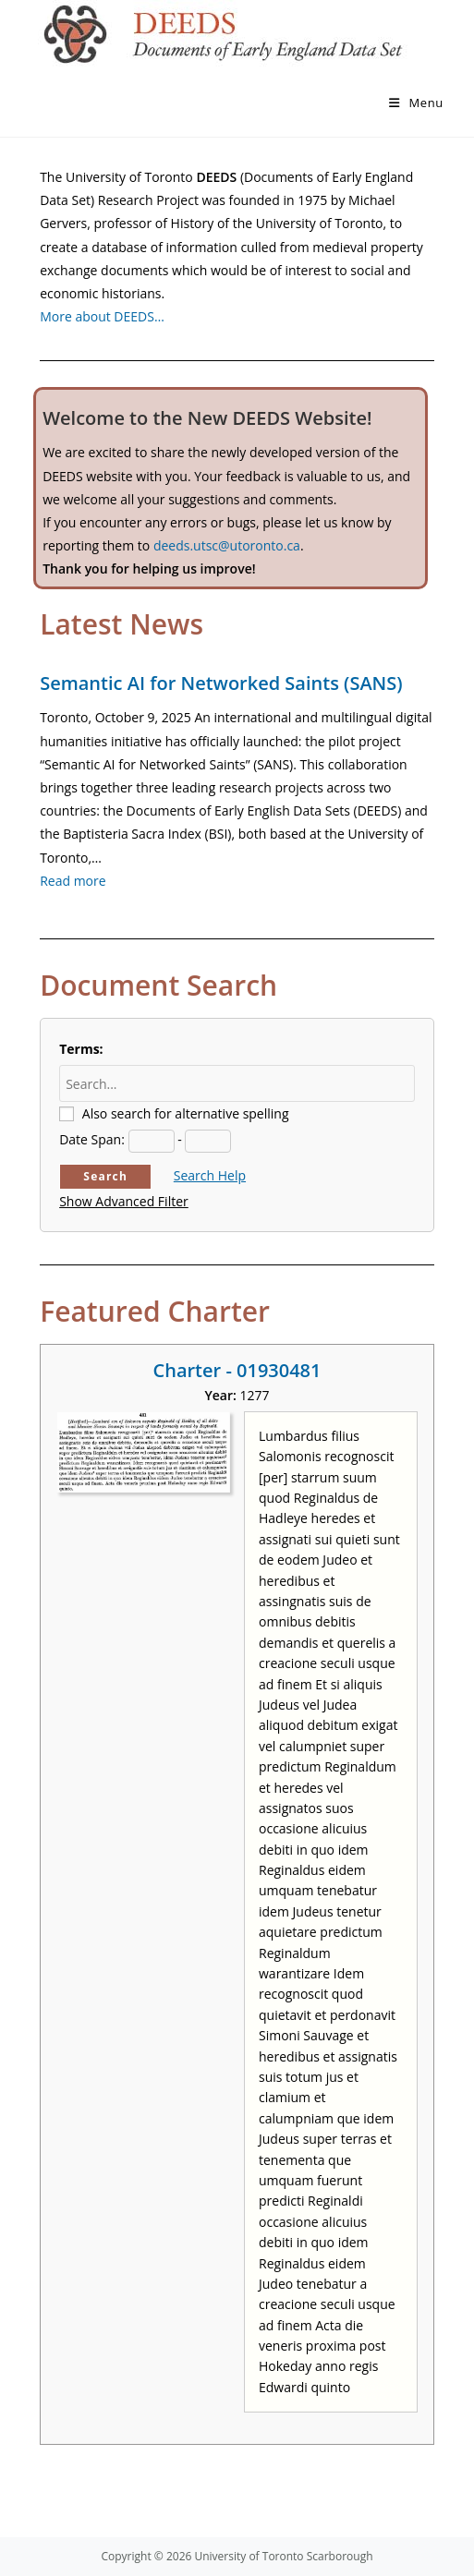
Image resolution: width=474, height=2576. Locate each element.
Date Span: (92, 1139)
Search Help (210, 1175)
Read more (72, 880)
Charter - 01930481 (237, 1370)
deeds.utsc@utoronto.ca (226, 545)
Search (105, 1176)
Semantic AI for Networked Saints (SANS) (221, 683)
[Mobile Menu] (416, 102)
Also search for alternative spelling (185, 1113)
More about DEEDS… (102, 316)
